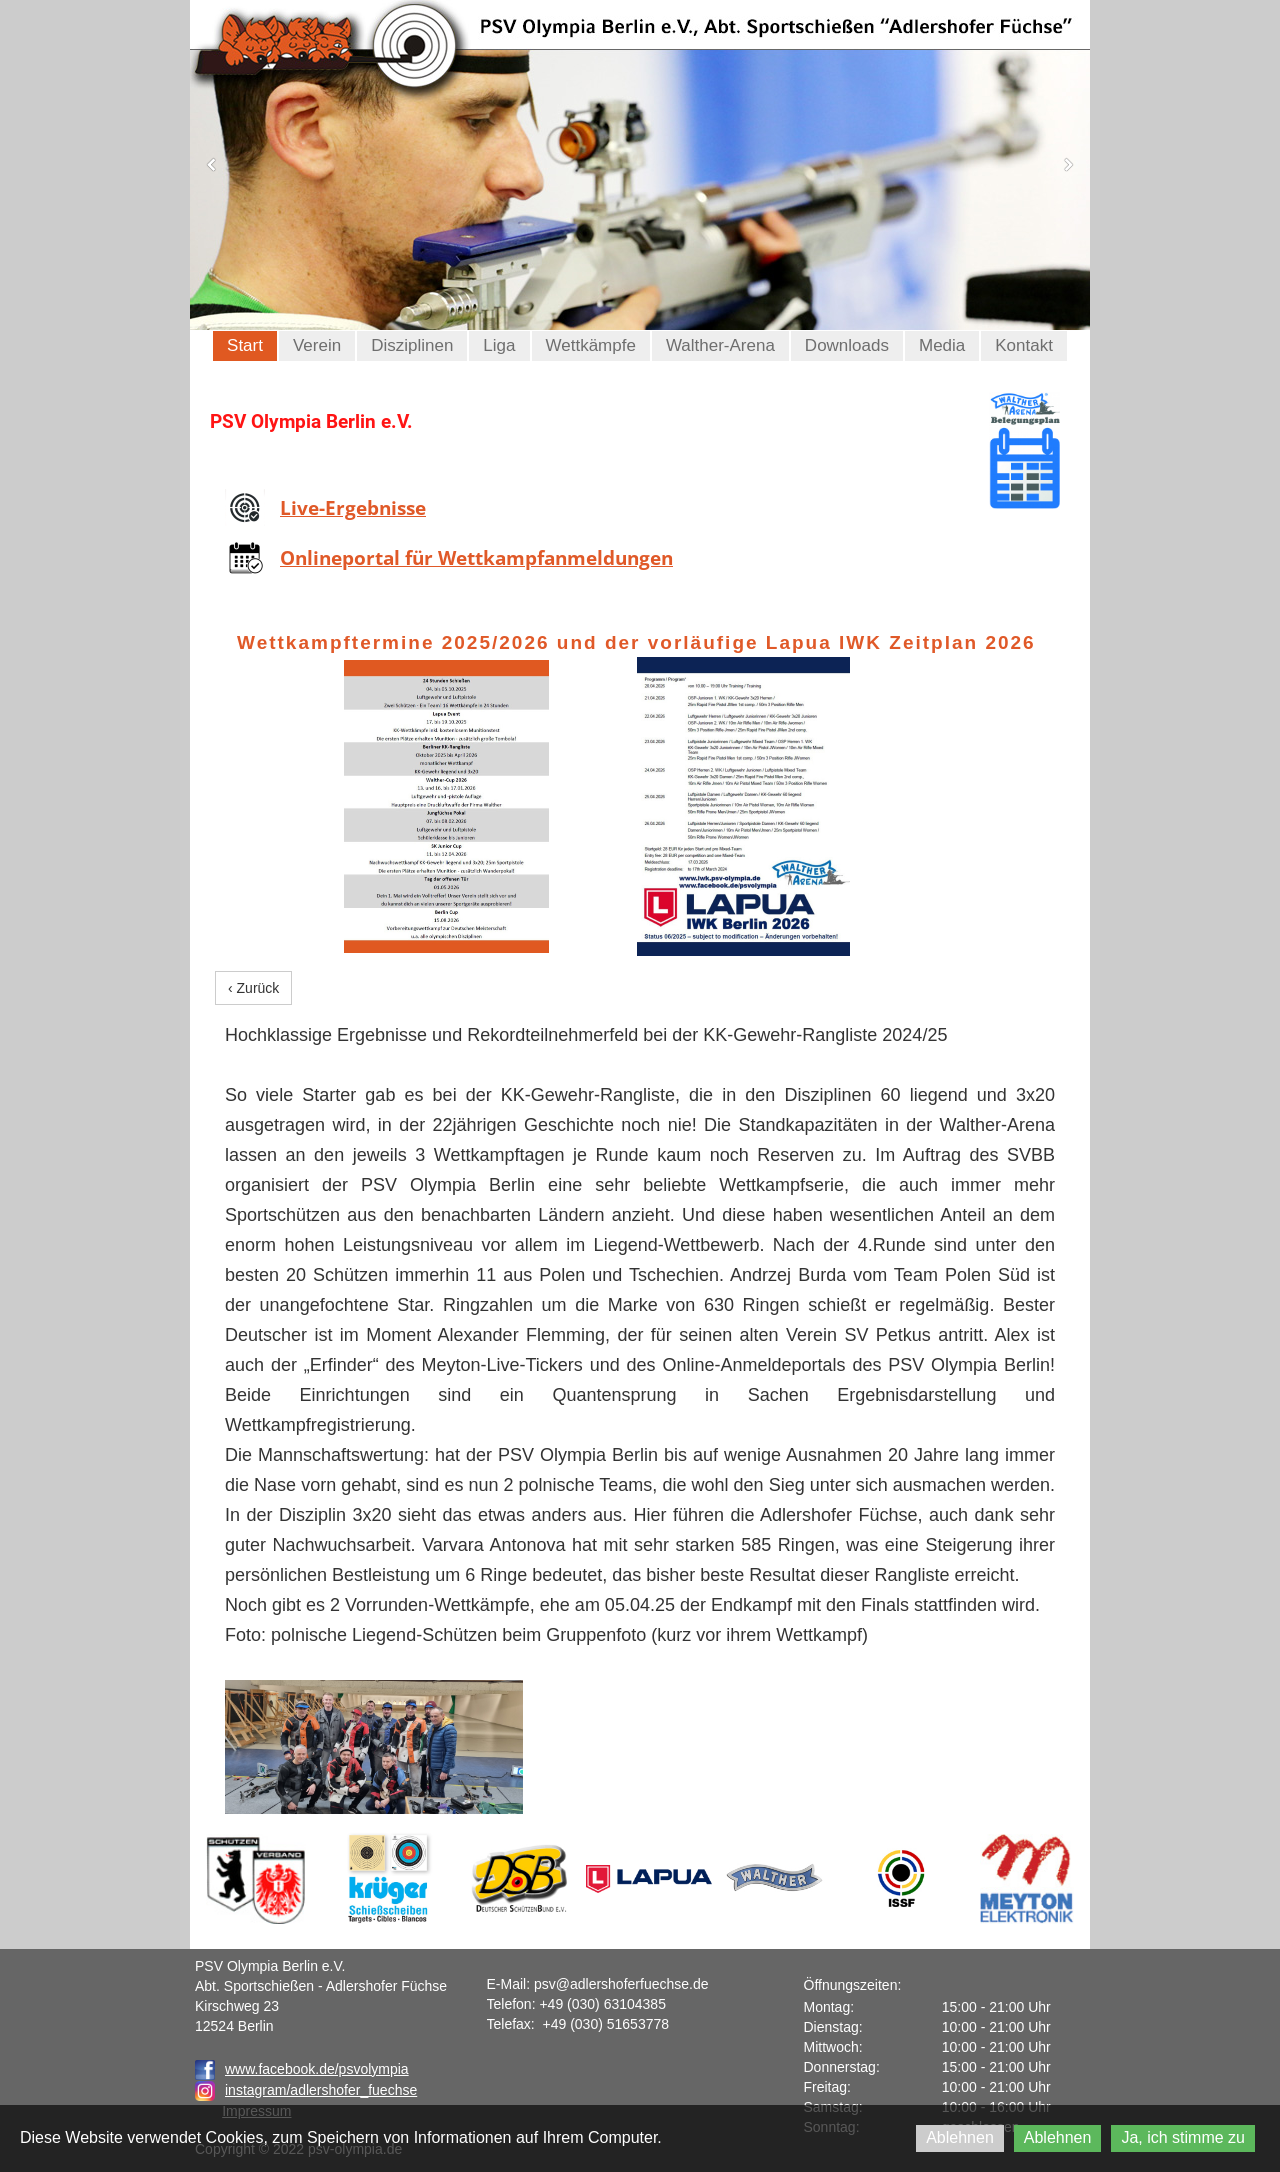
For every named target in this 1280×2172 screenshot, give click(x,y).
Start (245, 345)
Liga (499, 345)
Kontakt (1024, 345)
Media (942, 345)
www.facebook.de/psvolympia (302, 2069)
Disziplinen (412, 345)
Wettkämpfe (591, 345)
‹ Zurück (253, 988)
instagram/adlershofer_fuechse (321, 2090)
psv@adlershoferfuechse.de (621, 1984)
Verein (317, 345)
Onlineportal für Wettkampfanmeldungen (476, 558)
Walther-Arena (720, 345)
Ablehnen (960, 2137)
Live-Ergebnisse (353, 508)
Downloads (847, 345)
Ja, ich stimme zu (1183, 2137)
